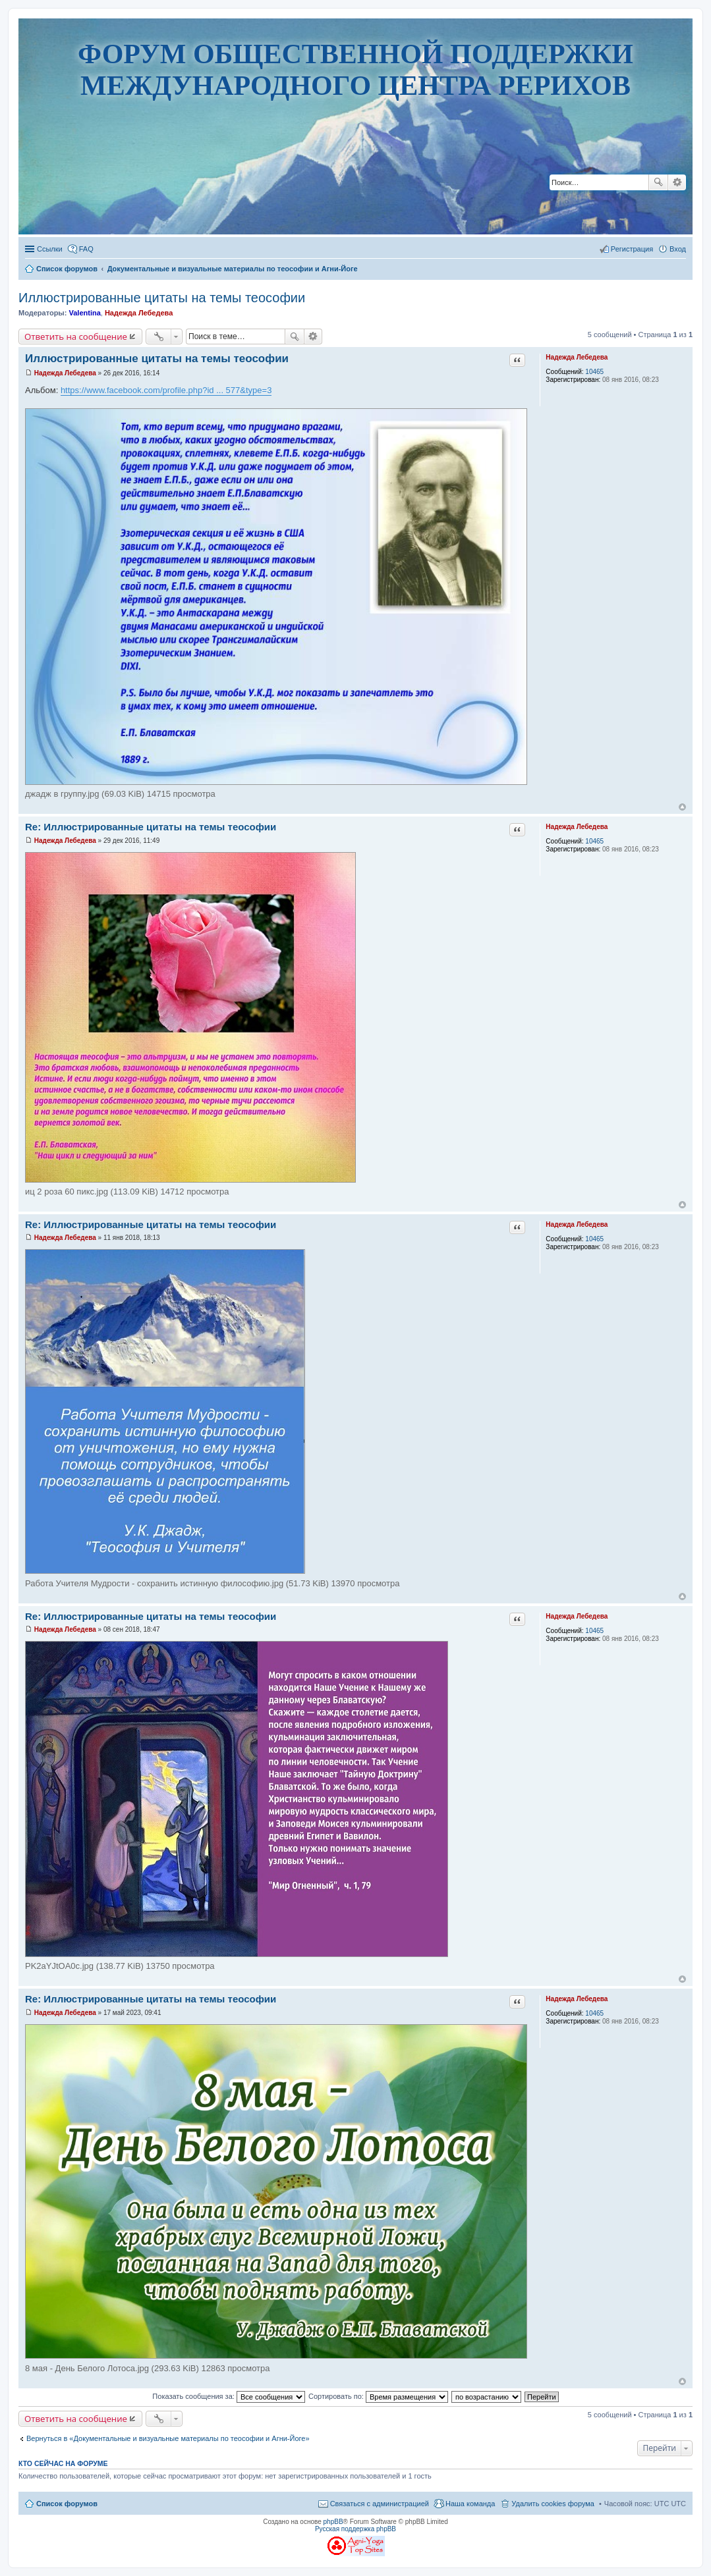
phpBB (333, 2521)
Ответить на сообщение (75, 336)
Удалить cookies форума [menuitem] (552, 2504)
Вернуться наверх (682, 807)
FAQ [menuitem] (86, 249)
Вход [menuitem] (677, 249)
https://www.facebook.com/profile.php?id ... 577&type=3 (166, 390)
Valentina (84, 313)
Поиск (658, 182)
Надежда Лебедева (139, 313)
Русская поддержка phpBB (355, 2529)
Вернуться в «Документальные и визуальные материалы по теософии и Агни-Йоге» (168, 2438)
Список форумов (67, 2504)
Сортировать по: (378, 2396)
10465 (594, 371)
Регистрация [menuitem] (632, 249)
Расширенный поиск (677, 182)
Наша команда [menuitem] (470, 2504)
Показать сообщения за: (228, 2396)
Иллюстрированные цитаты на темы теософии (161, 297)
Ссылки (50, 249)
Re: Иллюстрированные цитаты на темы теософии (150, 826)
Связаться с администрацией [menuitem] (379, 2504)
